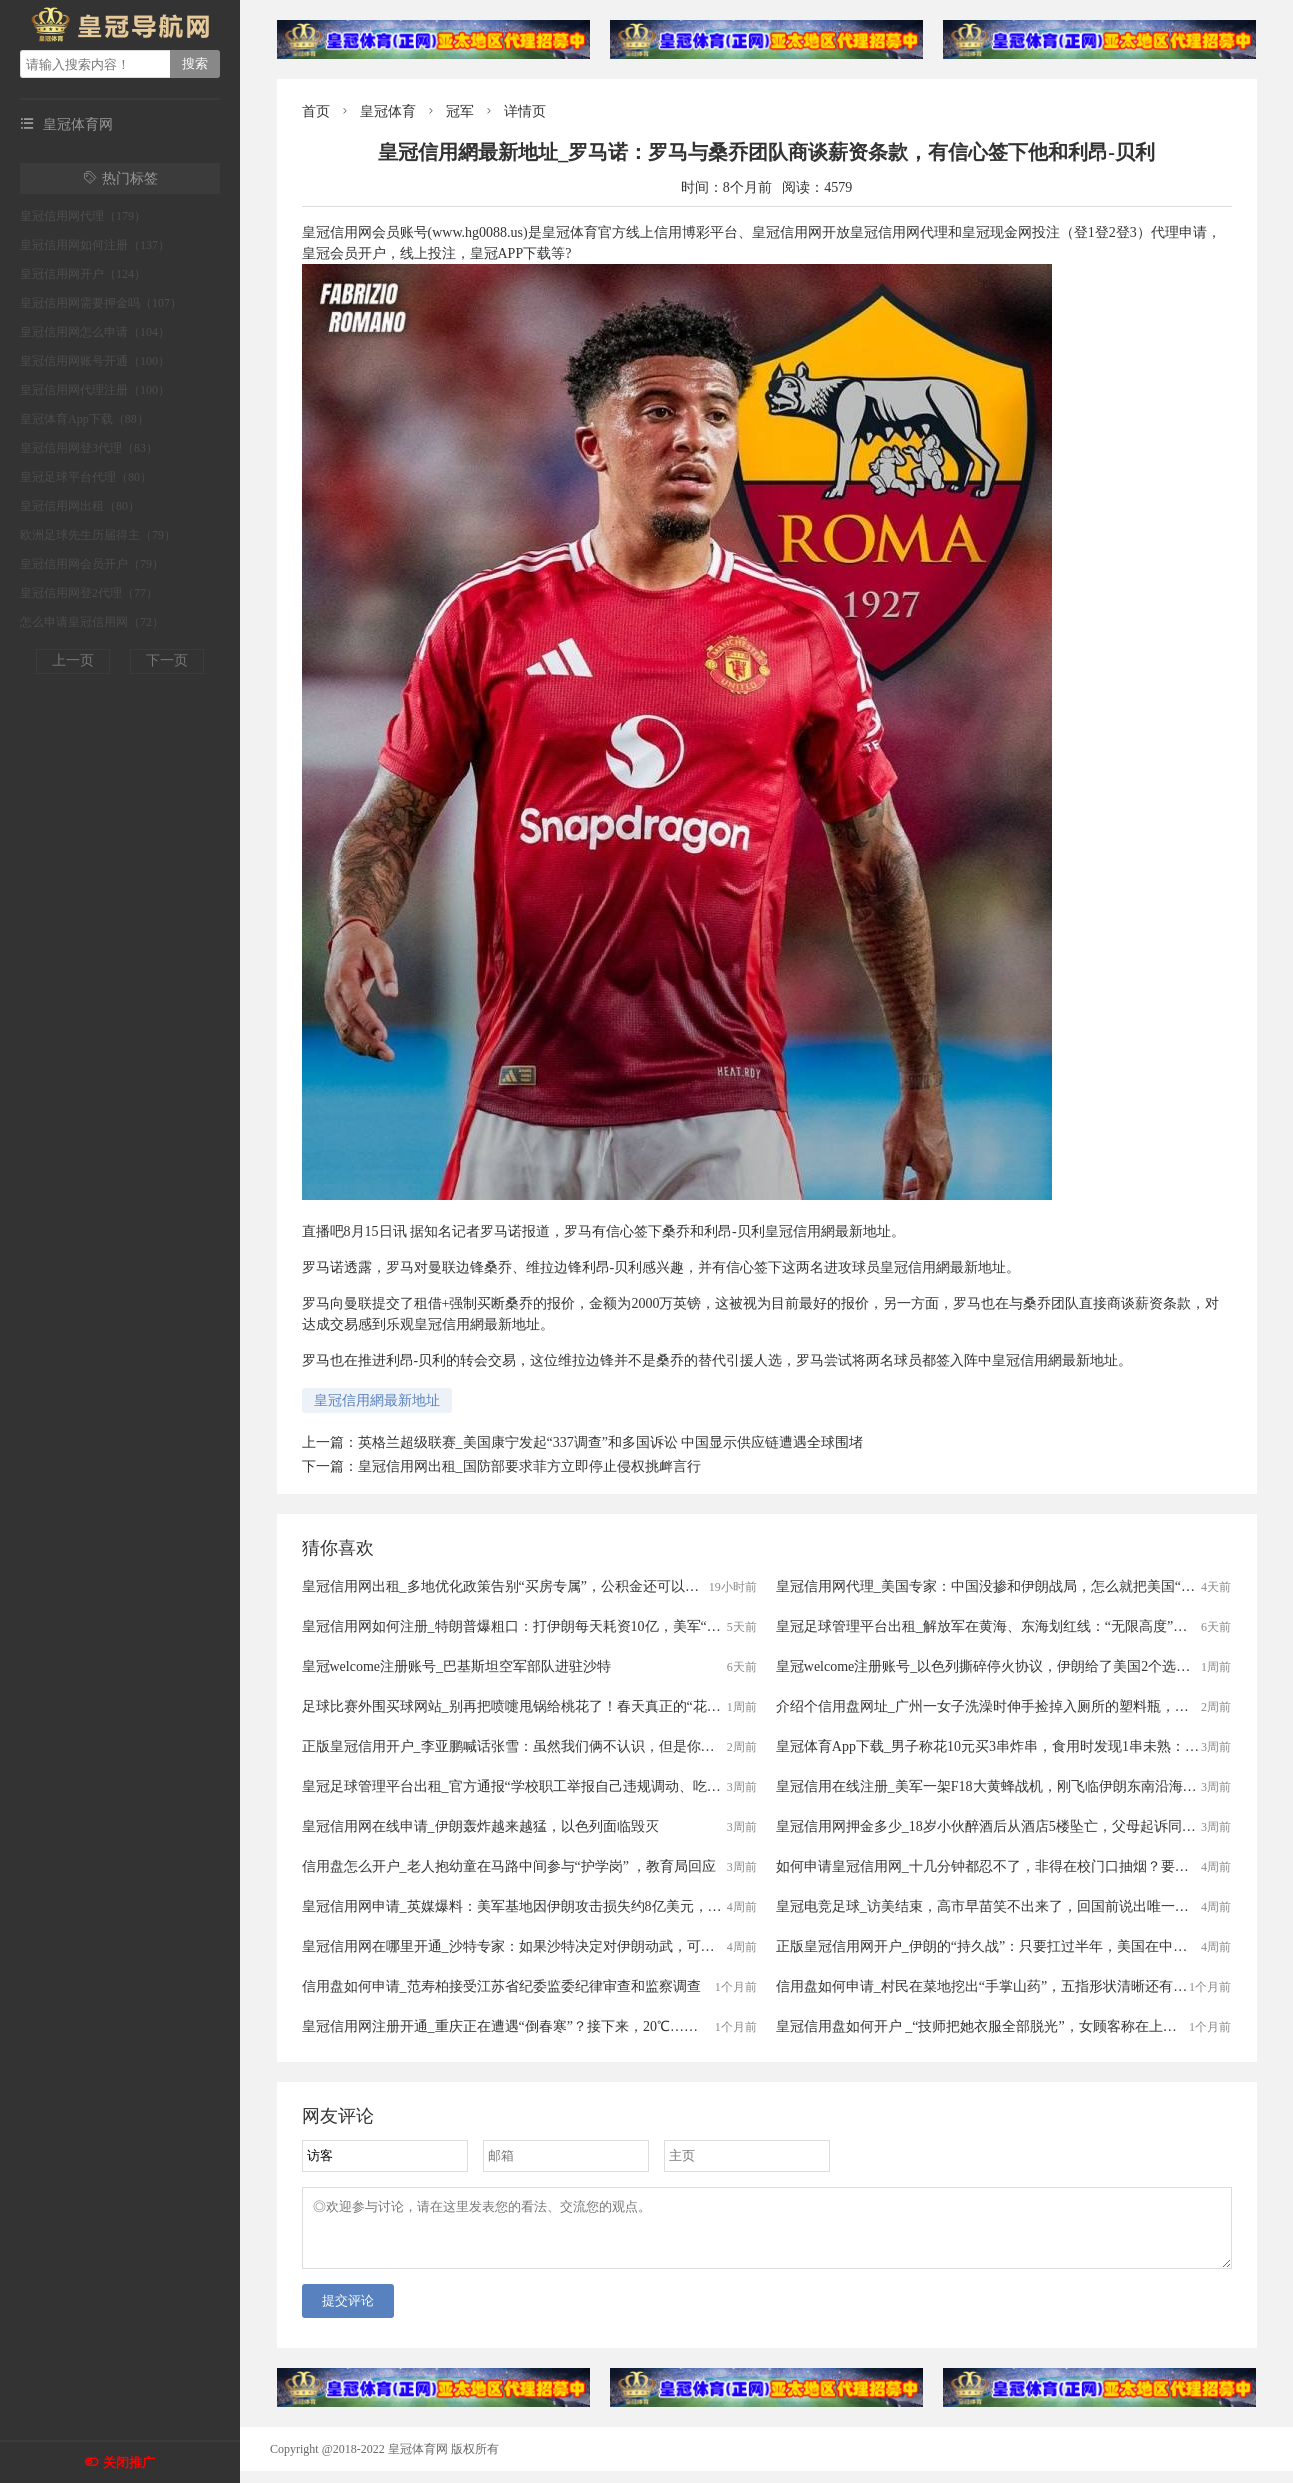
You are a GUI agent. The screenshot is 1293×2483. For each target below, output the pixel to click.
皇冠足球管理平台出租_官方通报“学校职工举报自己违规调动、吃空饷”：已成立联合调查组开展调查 (612, 1786)
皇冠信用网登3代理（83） (89, 448)
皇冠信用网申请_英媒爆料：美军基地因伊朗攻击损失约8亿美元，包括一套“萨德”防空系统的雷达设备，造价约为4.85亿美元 (684, 1906)
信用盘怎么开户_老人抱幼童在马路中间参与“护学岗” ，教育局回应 (509, 1866)
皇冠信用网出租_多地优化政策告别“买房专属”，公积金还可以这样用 (514, 1586)
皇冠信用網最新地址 (377, 1400)
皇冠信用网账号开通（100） (95, 361)
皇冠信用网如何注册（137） (95, 245)
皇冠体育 (388, 111)
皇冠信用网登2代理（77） (89, 593)
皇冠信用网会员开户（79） (92, 564)
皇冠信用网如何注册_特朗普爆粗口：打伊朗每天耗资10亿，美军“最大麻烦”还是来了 (563, 1626)
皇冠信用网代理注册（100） (95, 390)
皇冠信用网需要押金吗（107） (101, 303)
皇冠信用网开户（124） (83, 274)
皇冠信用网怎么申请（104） (95, 332)
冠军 (460, 111)
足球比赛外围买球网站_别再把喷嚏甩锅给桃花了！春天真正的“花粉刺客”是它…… (556, 1706)
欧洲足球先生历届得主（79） (98, 535)
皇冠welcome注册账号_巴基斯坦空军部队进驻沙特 (457, 1666)
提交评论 (348, 2312)
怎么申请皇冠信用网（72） (92, 622)
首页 (316, 111)
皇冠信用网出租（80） (80, 506)
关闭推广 (129, 2462)
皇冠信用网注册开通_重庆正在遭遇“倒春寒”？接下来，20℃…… (500, 2026)
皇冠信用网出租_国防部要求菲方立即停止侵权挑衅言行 (529, 1466)
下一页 (167, 660)
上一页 (73, 660)
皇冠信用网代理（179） (83, 216)
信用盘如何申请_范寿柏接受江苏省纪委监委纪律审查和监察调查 (501, 1986)
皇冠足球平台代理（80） (86, 477)
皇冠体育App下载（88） (84, 419)
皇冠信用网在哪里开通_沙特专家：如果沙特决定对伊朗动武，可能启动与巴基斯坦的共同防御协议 (606, 1946)
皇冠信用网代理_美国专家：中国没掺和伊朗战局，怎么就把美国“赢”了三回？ (1016, 1586)
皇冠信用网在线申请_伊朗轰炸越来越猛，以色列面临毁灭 (480, 1826)
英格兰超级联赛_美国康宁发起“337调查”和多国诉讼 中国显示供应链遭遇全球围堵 (611, 1442)
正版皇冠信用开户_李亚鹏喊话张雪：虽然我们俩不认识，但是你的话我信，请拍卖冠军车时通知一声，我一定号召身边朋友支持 (697, 1746)
